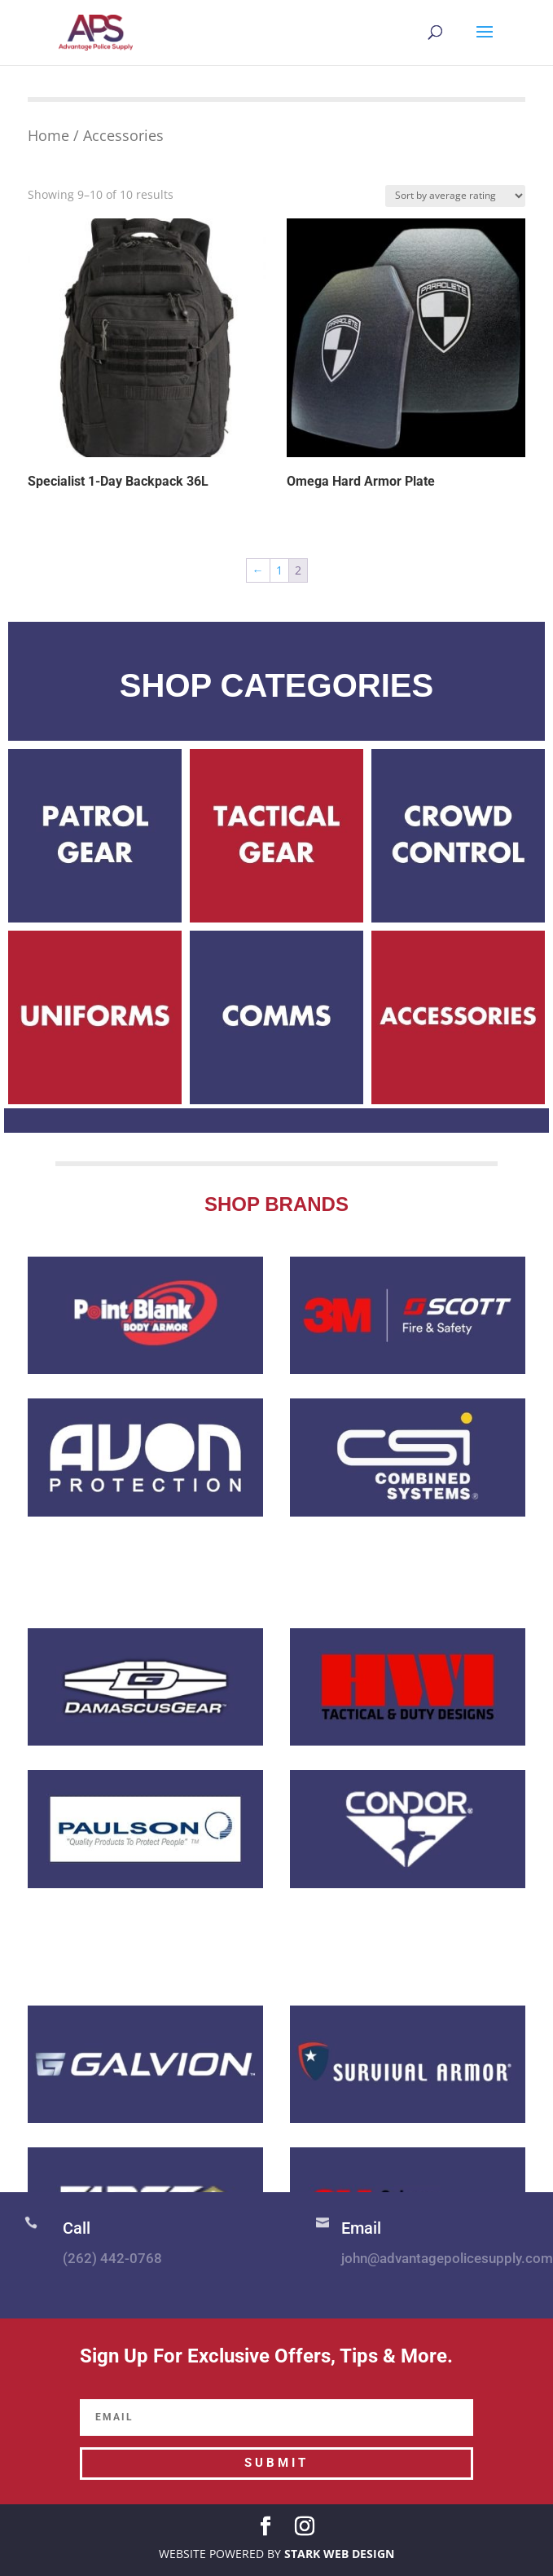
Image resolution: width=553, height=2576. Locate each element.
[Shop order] (455, 196)
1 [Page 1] (279, 570)
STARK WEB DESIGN (339, 2553)
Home (48, 135)
